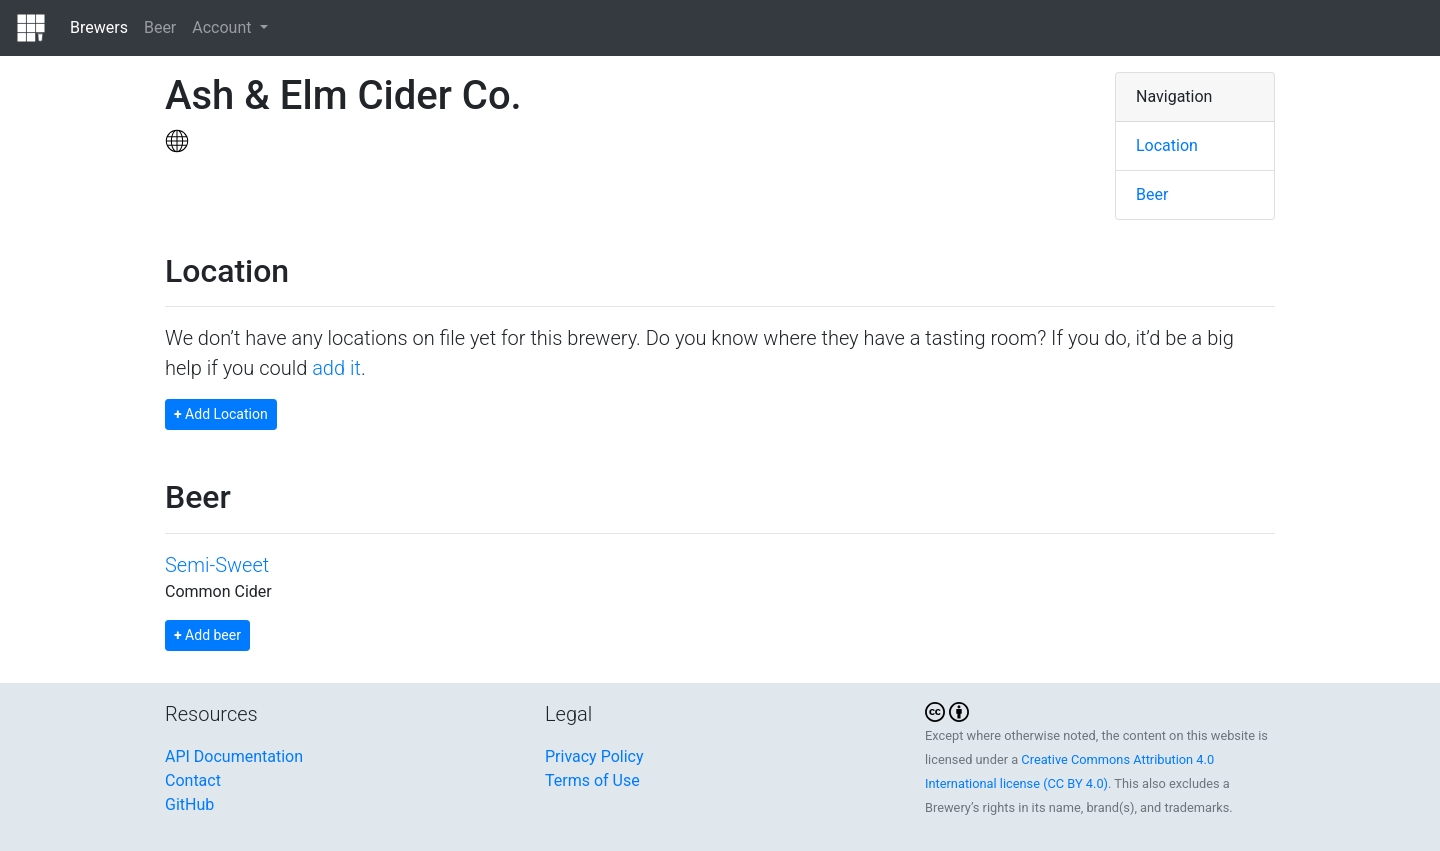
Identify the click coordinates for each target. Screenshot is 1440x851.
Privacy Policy (594, 756)
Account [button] (223, 27)
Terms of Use (592, 780)
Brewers (99, 27)
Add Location (221, 414)
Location (1167, 145)
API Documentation (234, 756)
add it (336, 368)
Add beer (207, 635)
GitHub (189, 804)
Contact (193, 780)
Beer (160, 27)
